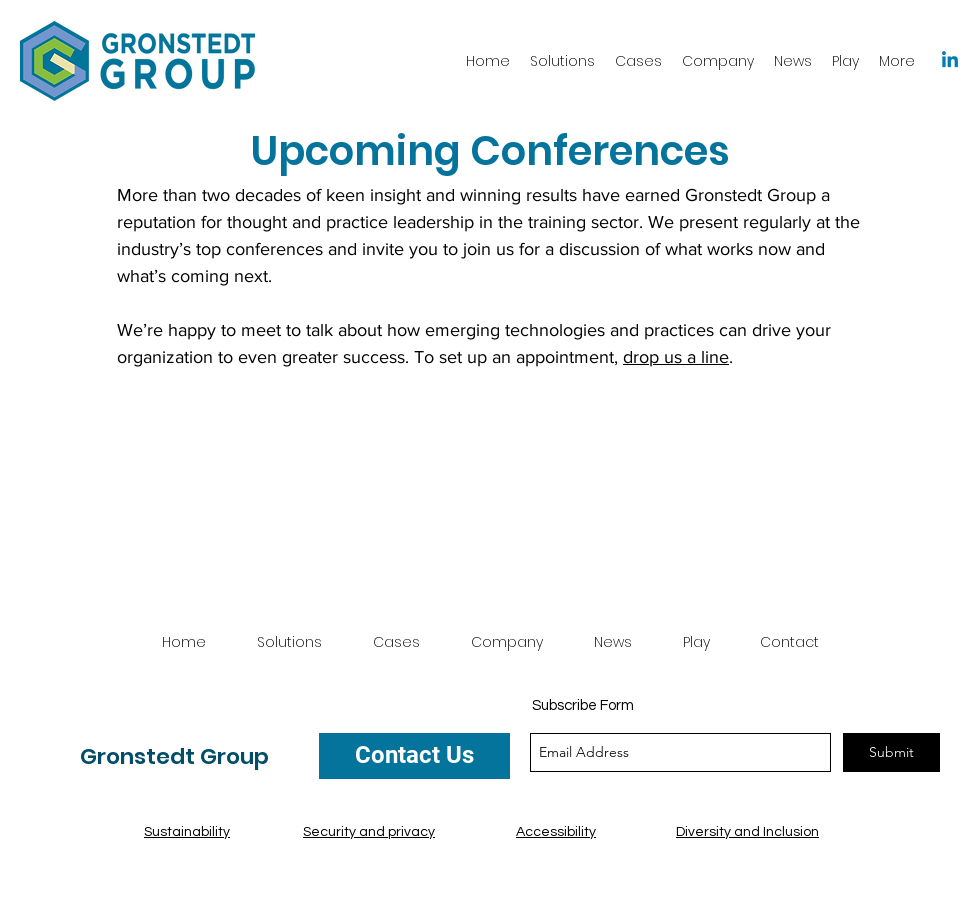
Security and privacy (369, 832)
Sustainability (187, 832)
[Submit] (891, 752)
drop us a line (676, 357)
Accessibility (556, 832)
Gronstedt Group (174, 756)
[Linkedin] (950, 61)
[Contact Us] (414, 756)
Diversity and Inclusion (747, 832)
